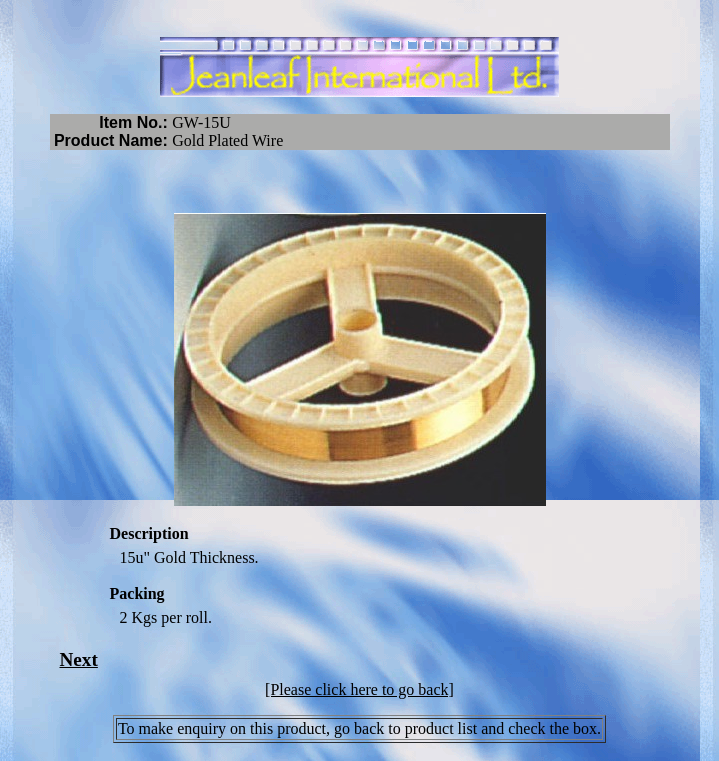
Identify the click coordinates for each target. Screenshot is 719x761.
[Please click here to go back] (359, 689)
